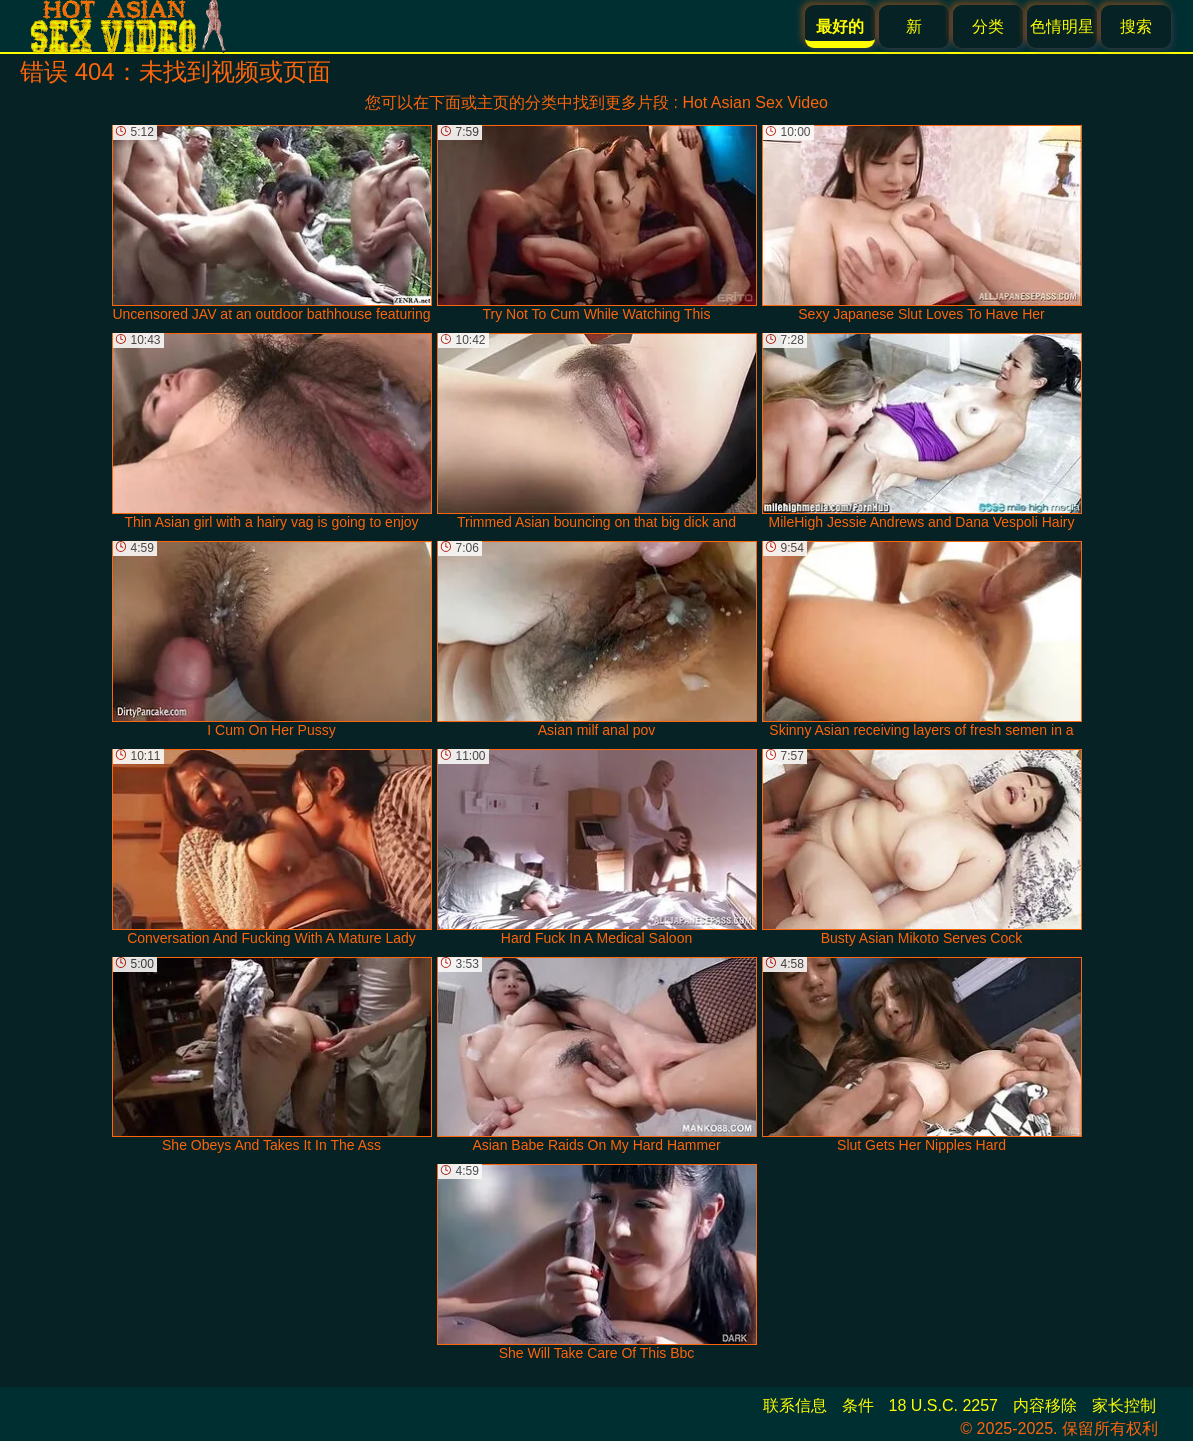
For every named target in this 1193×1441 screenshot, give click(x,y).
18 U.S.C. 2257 (943, 1405)
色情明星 (1062, 26)
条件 (858, 1405)
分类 (988, 26)
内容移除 (1045, 1405)
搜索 (1136, 26)
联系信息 (795, 1405)
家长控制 (1124, 1405)
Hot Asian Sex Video (755, 102)
